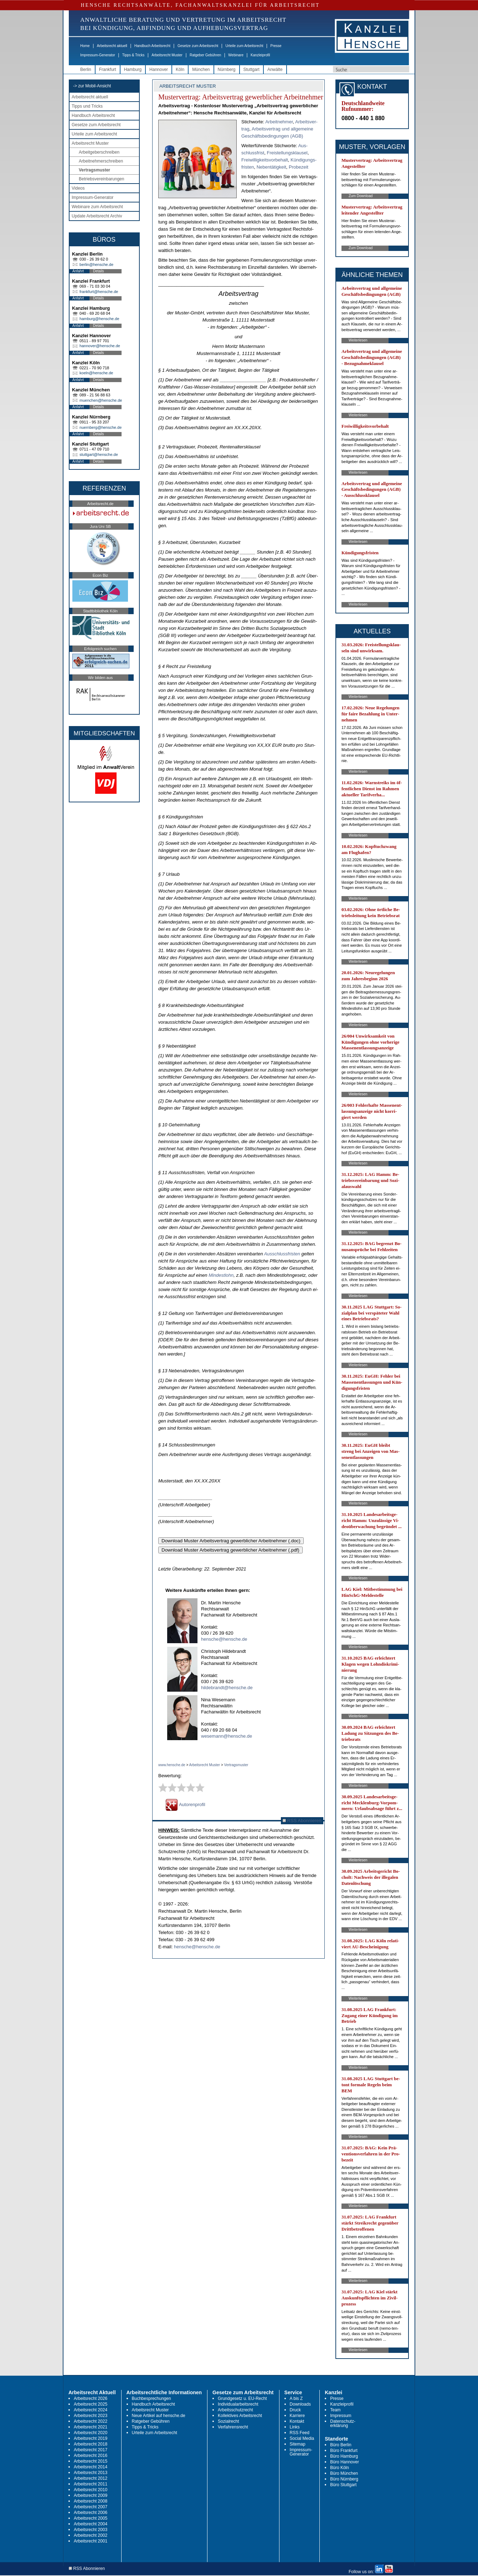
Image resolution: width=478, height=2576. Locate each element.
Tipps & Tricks (133, 55)
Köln (180, 69)
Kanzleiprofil (260, 55)
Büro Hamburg (344, 2456)
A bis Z (296, 2398)
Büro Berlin (340, 2444)
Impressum (340, 2415)
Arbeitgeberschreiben (99, 152)
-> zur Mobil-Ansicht (92, 85)
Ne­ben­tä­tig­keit (271, 167)
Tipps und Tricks (87, 106)
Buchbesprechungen (151, 2398)
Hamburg (133, 69)
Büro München (344, 2473)
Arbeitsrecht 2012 (90, 2478)
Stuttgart (251, 69)
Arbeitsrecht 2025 (90, 2404)
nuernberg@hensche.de (100, 427)
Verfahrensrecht (233, 2427)
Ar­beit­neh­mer (279, 121)
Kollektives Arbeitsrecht (240, 2415)
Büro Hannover (344, 2461)
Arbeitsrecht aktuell (112, 46)
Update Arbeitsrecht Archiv (97, 216)
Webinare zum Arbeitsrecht (97, 206)
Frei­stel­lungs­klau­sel (287, 152)
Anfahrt (78, 271)
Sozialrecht (228, 2421)
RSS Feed (299, 2432)
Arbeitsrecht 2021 (90, 2427)
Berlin (85, 69)
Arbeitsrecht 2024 (90, 2409)
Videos (78, 188)
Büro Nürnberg (344, 2479)
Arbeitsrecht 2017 (90, 2449)
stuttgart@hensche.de (98, 454)
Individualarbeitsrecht (238, 2404)
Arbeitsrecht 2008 (90, 2501)
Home (85, 46)
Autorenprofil (185, 1804)
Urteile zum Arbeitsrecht (244, 46)
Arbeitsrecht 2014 (90, 2466)
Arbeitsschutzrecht (235, 2409)
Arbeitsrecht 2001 (90, 2541)
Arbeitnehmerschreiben (101, 161)
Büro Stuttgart (343, 2484)
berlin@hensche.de (96, 264)
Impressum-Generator (97, 55)
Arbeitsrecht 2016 (90, 2455)
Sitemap (297, 2444)
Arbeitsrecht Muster (167, 55)
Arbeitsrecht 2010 (90, 2489)
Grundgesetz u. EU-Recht (242, 2398)
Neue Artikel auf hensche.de (158, 2415)
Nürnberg (227, 69)
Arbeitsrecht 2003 (90, 2529)
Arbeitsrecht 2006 (90, 2512)
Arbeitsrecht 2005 (90, 2518)
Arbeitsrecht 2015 (90, 2461)
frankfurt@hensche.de (98, 291)
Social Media (302, 2438)
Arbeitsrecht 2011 (90, 2484)
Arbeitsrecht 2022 (90, 2421)
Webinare (235, 55)
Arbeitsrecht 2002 (90, 2535)
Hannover (158, 69)
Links (295, 2427)
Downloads (300, 2404)
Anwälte (275, 69)
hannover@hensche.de (99, 346)
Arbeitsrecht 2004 (90, 2523)
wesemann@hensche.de (226, 1736)
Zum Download (360, 196)
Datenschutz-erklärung (342, 2423)
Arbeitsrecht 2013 (90, 2472)
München (201, 69)
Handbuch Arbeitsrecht (152, 46)
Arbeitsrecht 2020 (90, 2432)
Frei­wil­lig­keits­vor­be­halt (264, 160)
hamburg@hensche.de (99, 319)
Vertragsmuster (94, 170)
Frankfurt (107, 69)
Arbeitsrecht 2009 (90, 2495)
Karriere (297, 2415)
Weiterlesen (358, 340)
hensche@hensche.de (224, 1639)
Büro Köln (339, 2467)
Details (98, 271)
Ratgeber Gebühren (205, 55)
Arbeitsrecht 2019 (90, 2438)
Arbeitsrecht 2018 (90, 2444)
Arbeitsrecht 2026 (90, 2398)
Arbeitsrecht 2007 (90, 2506)
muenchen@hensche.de (100, 400)
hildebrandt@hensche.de (227, 1687)
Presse (276, 46)
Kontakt (297, 2421)
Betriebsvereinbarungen (101, 178)
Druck (295, 2409)
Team (335, 2409)
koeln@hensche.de (96, 373)
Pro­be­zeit (298, 167)
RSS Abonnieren (302, 1820)
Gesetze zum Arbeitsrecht (198, 46)
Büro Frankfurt (344, 2450)
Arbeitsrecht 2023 (90, 2415)
